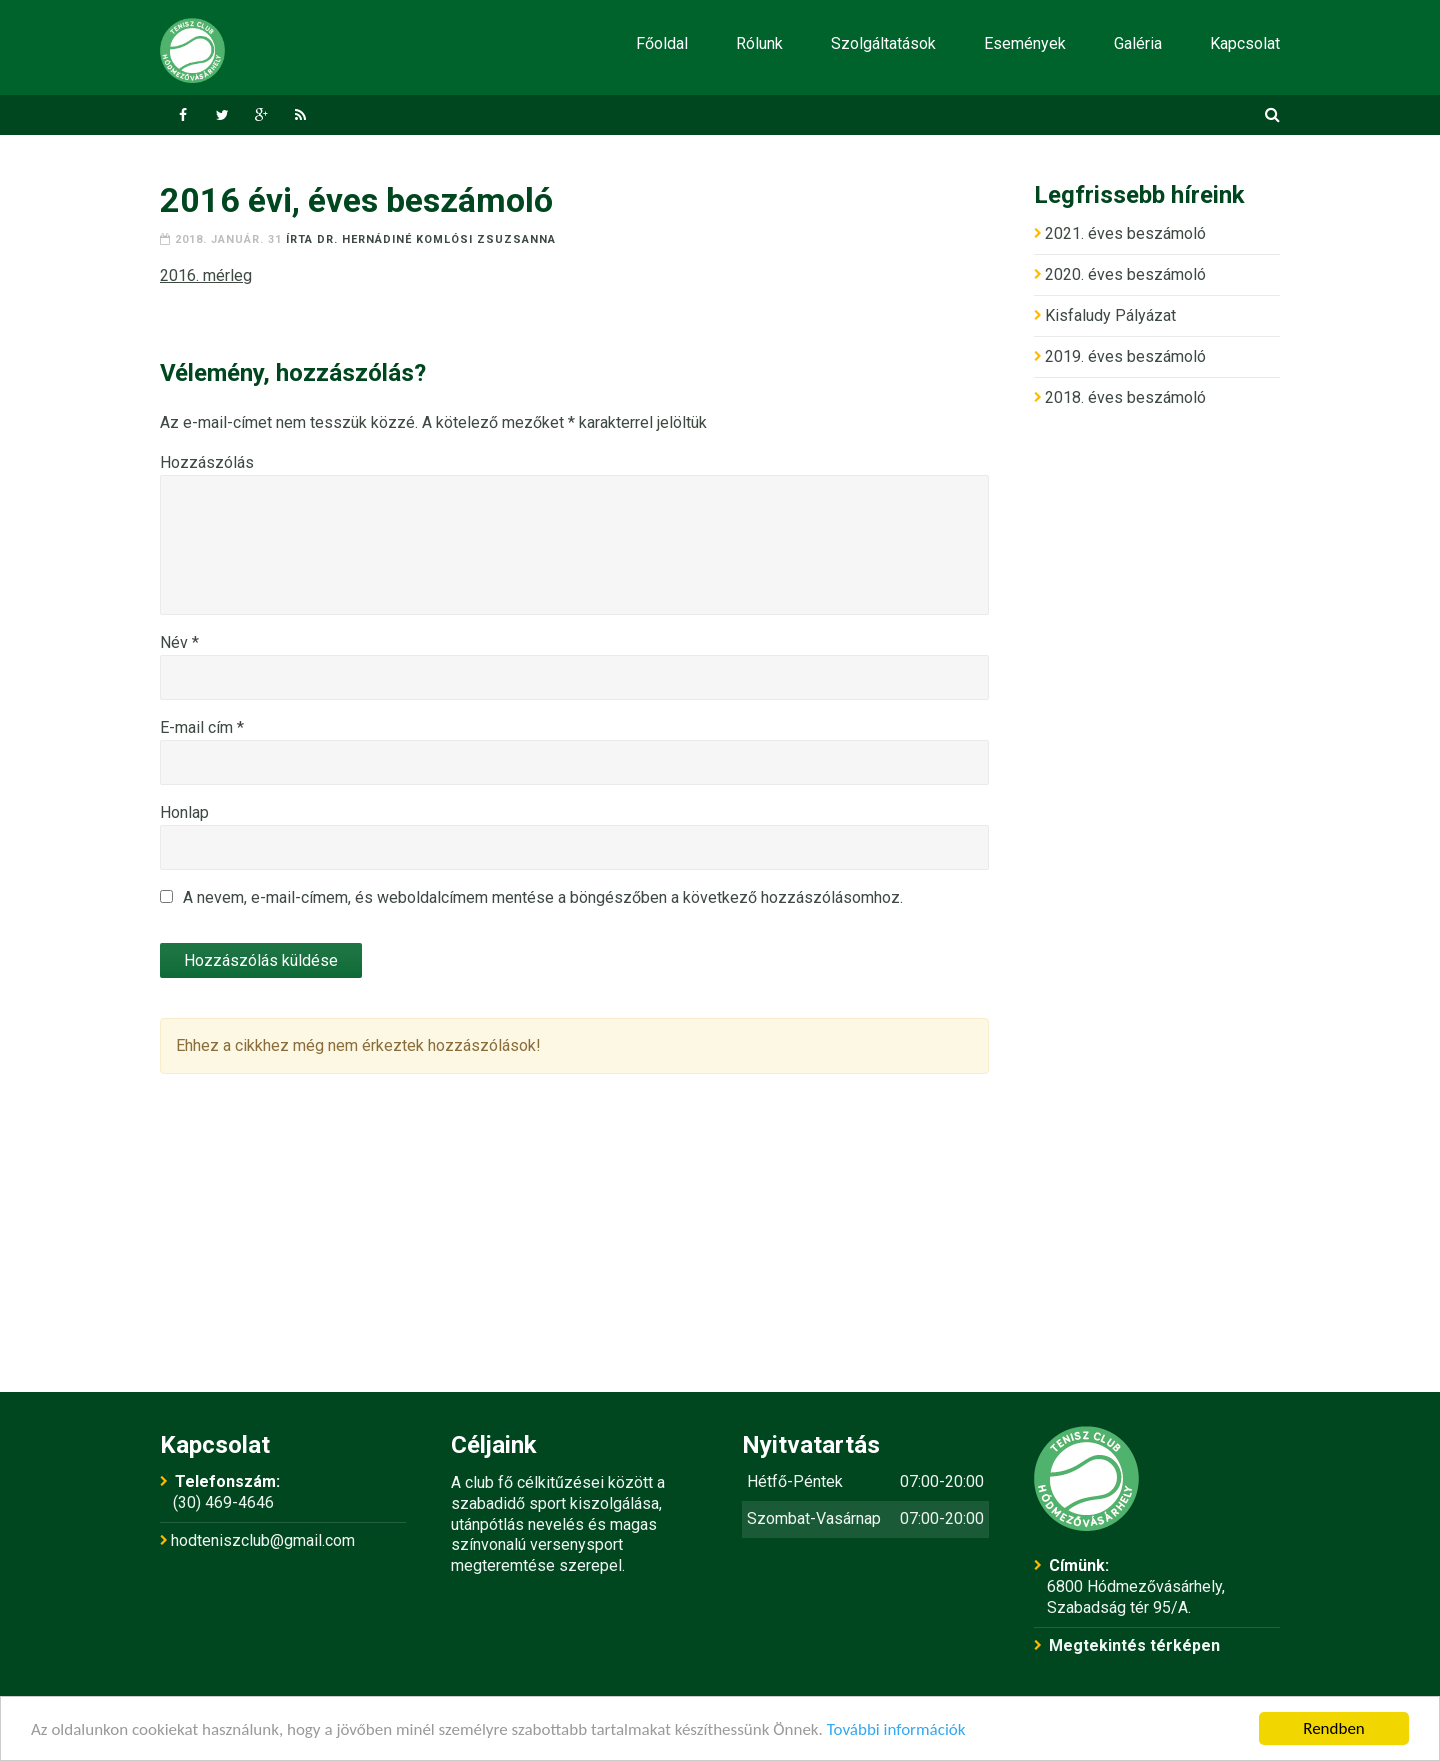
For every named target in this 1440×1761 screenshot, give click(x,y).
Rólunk (759, 43)
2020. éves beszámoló (1125, 274)
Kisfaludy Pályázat (1110, 315)
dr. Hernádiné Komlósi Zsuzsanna (436, 239)
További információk (896, 1729)
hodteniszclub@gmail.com (263, 1540)
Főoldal (662, 43)
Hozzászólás (207, 462)
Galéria (1138, 43)
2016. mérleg (206, 275)
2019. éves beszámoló (1125, 356)
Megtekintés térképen (1134, 1645)
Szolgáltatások (883, 43)
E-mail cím (202, 727)
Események (1025, 43)
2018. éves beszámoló (1125, 397)
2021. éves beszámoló (1125, 233)
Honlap (184, 812)
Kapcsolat (1245, 43)
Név (179, 642)
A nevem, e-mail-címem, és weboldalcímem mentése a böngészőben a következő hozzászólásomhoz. (543, 897)
